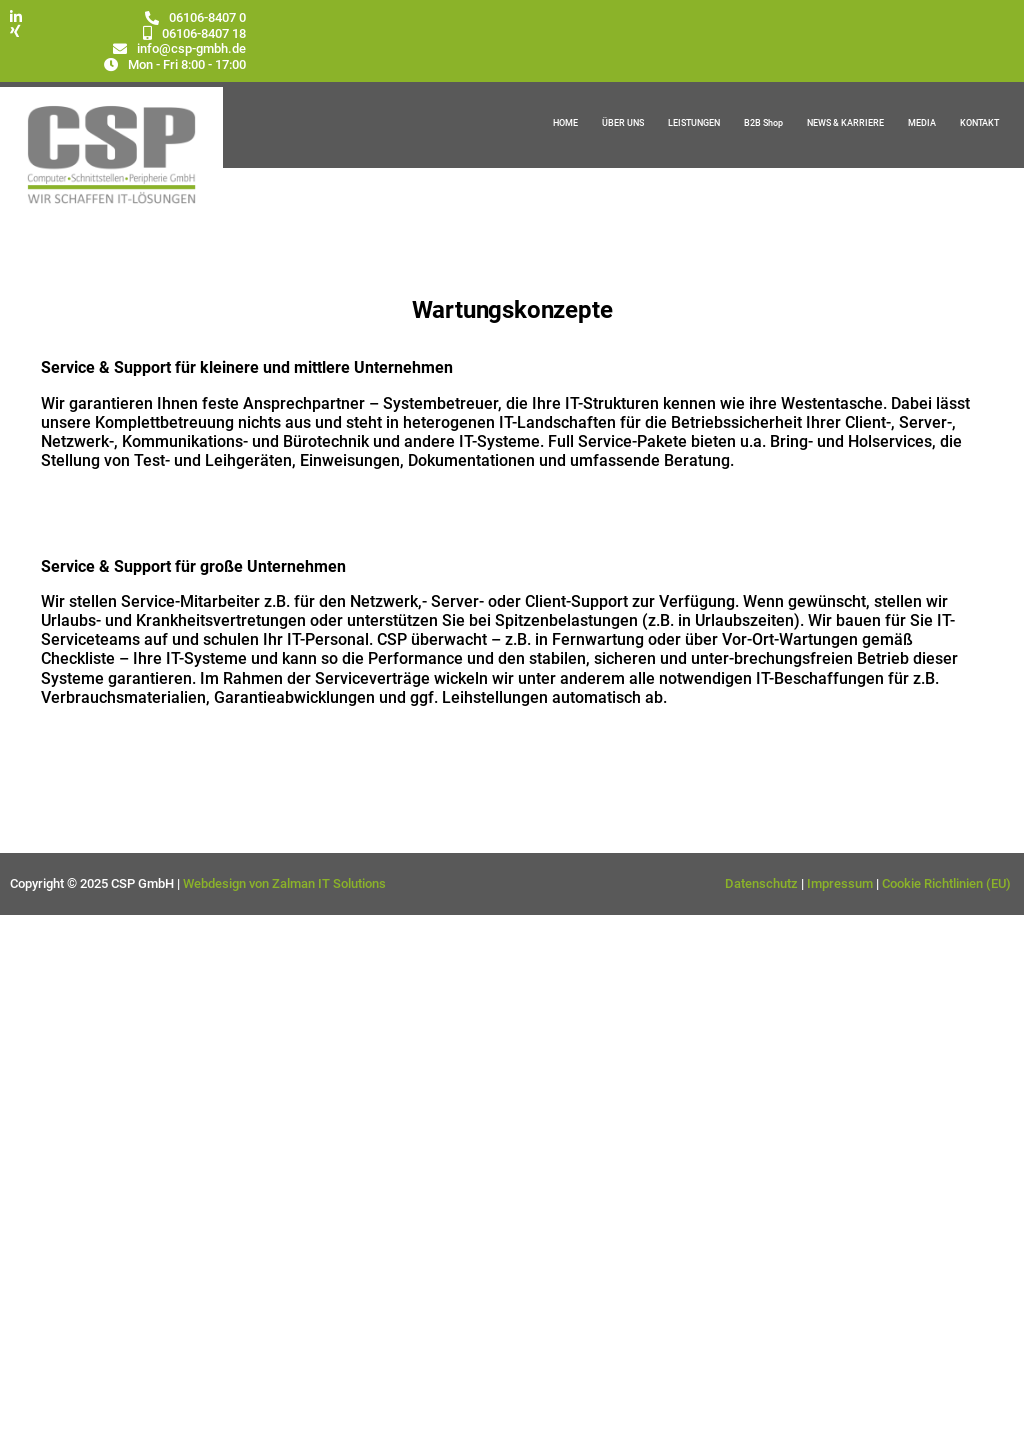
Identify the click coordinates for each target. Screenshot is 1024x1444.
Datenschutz (761, 883)
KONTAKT (979, 123)
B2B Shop (763, 123)
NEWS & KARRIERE (845, 123)
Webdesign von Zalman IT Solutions (284, 883)
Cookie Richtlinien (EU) (948, 883)
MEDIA (922, 123)
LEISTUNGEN (694, 123)
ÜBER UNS (623, 123)
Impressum (840, 883)
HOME (565, 123)
